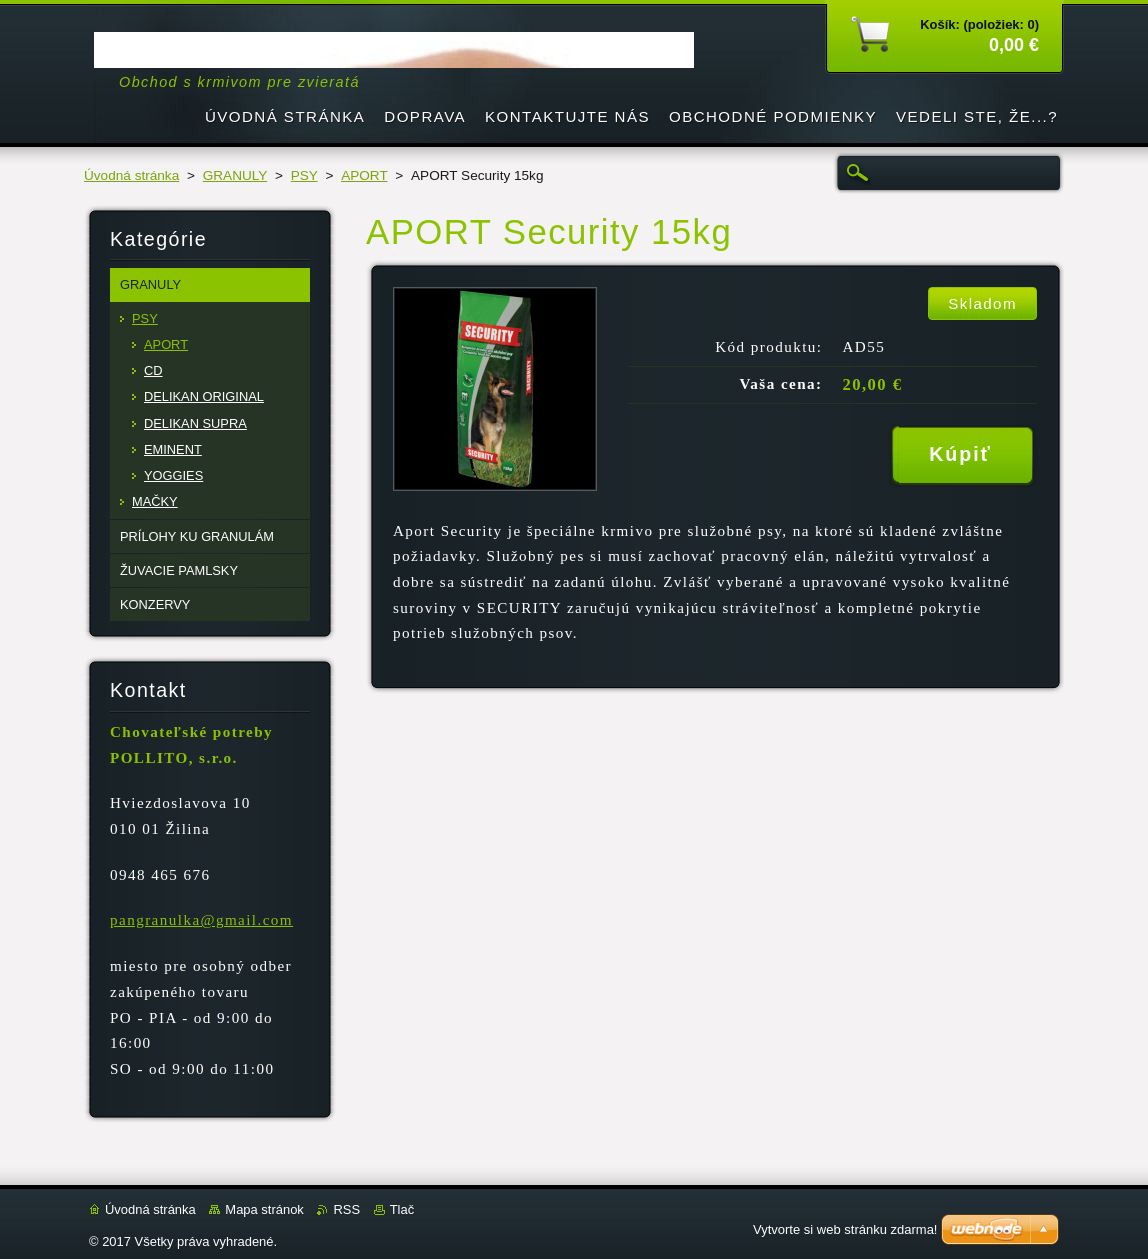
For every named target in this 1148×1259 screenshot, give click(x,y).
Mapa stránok (264, 1209)
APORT (364, 175)
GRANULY (235, 175)
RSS (346, 1209)
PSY (304, 175)
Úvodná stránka (131, 175)
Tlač (402, 1209)
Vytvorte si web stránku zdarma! (845, 1229)
